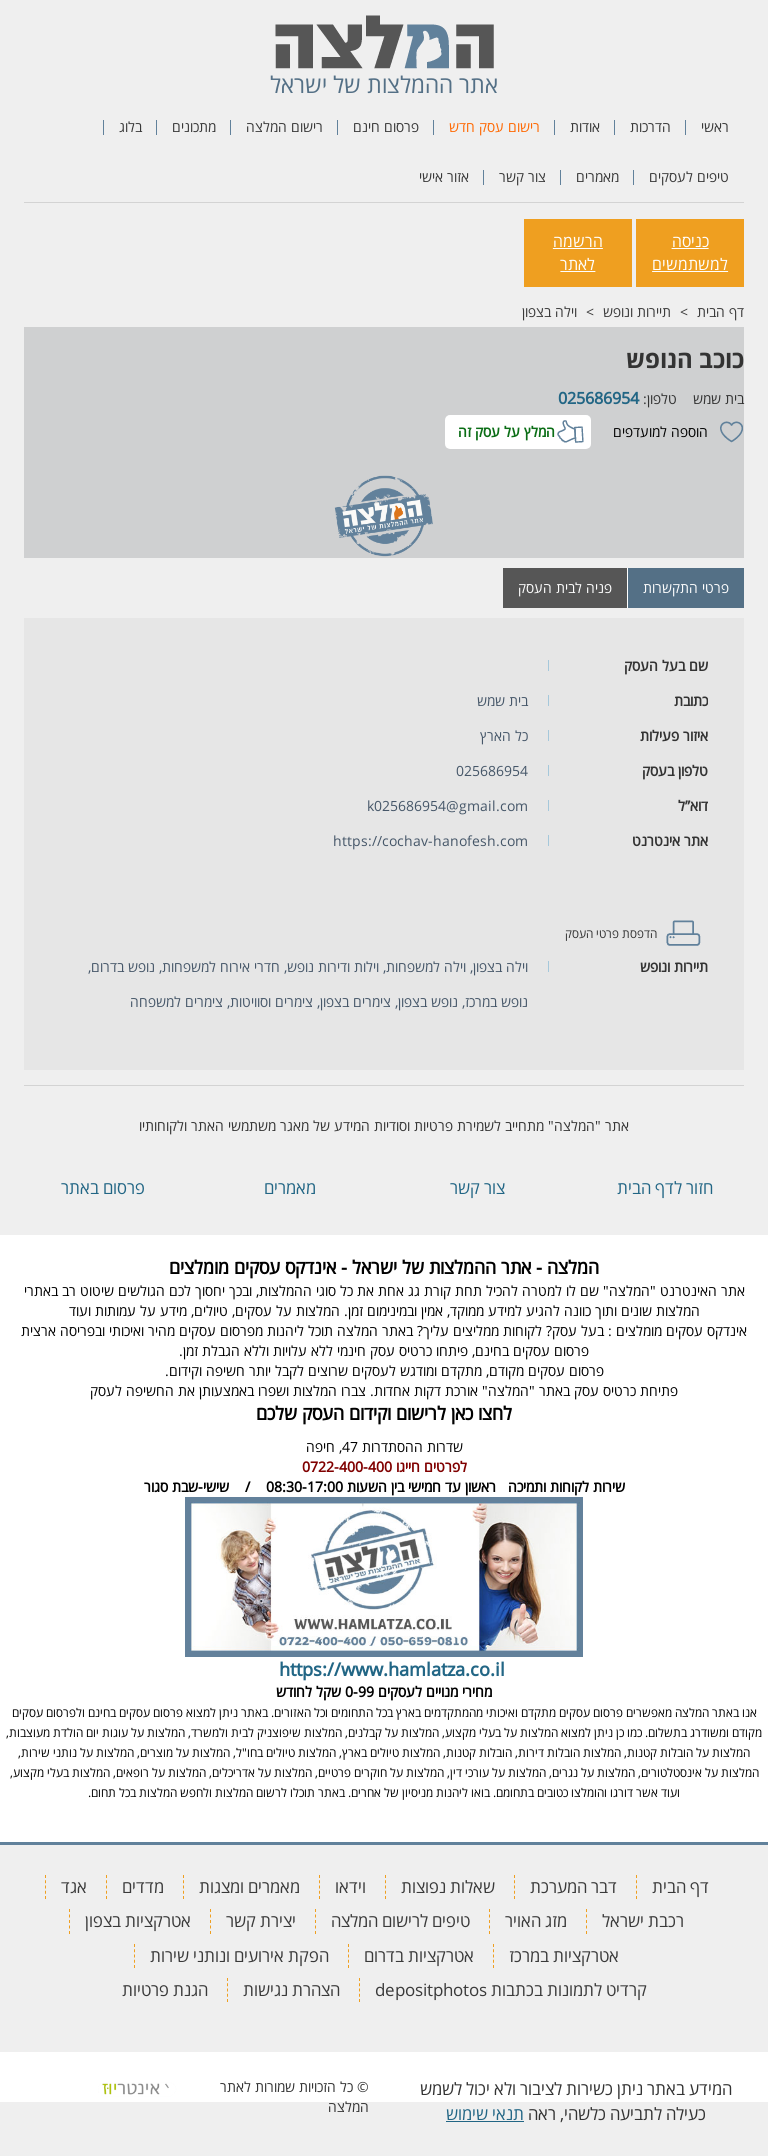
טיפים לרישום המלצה (400, 1920)
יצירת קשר (261, 1920)
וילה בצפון (549, 311)
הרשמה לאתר (578, 252)
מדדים (143, 1886)
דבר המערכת (573, 1886)
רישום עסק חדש (494, 126)
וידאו (350, 1886)
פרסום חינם (386, 126)
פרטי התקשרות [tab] (686, 587)
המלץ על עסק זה (506, 431)
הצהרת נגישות (291, 1989)
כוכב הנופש (685, 358)
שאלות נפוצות (448, 1886)
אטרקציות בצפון (138, 1920)
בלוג (130, 126)
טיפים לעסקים (689, 176)
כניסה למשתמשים (690, 252)
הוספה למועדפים (660, 431)
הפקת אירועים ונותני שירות (239, 1955)
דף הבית (720, 311)
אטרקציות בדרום (419, 1955)
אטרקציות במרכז (564, 1955)
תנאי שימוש (485, 2113)
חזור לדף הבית (665, 1187)
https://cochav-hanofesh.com (430, 840)
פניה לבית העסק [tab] (565, 587)
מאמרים (597, 176)
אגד (74, 1886)
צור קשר (522, 176)
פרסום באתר (103, 1187)
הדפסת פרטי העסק (611, 933)
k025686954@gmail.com (447, 805)
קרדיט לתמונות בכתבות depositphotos (511, 1989)
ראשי (715, 126)
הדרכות (650, 126)
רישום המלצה (284, 126)
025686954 (598, 398)
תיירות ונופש (637, 311)
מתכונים (194, 126)
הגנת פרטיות (165, 1989)
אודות (585, 126)
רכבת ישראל (643, 1920)
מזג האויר (536, 1920)
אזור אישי (444, 176)
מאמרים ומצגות (249, 1886)
